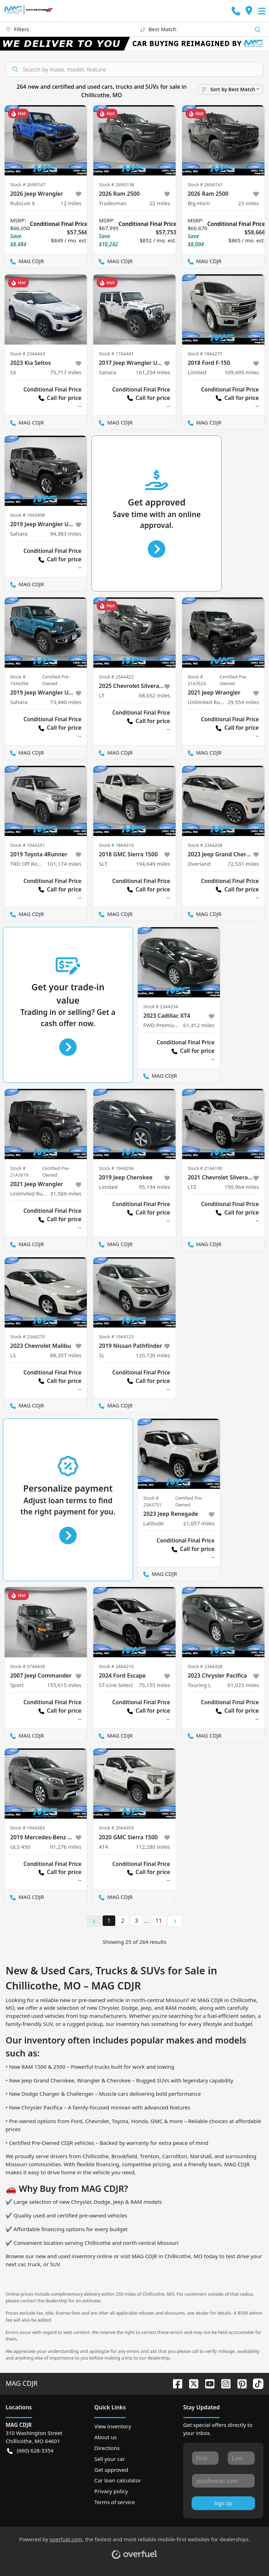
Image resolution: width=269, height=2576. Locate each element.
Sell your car (109, 2458)
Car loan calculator (117, 2480)
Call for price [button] (60, 398)
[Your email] (223, 2481)
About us (105, 2437)
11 (159, 1921)
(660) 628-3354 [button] (30, 2451)
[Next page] (174, 1921)
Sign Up (223, 2503)
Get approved (111, 2469)
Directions (106, 2447)
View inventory (112, 2426)
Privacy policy (111, 2491)
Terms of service (114, 2501)
